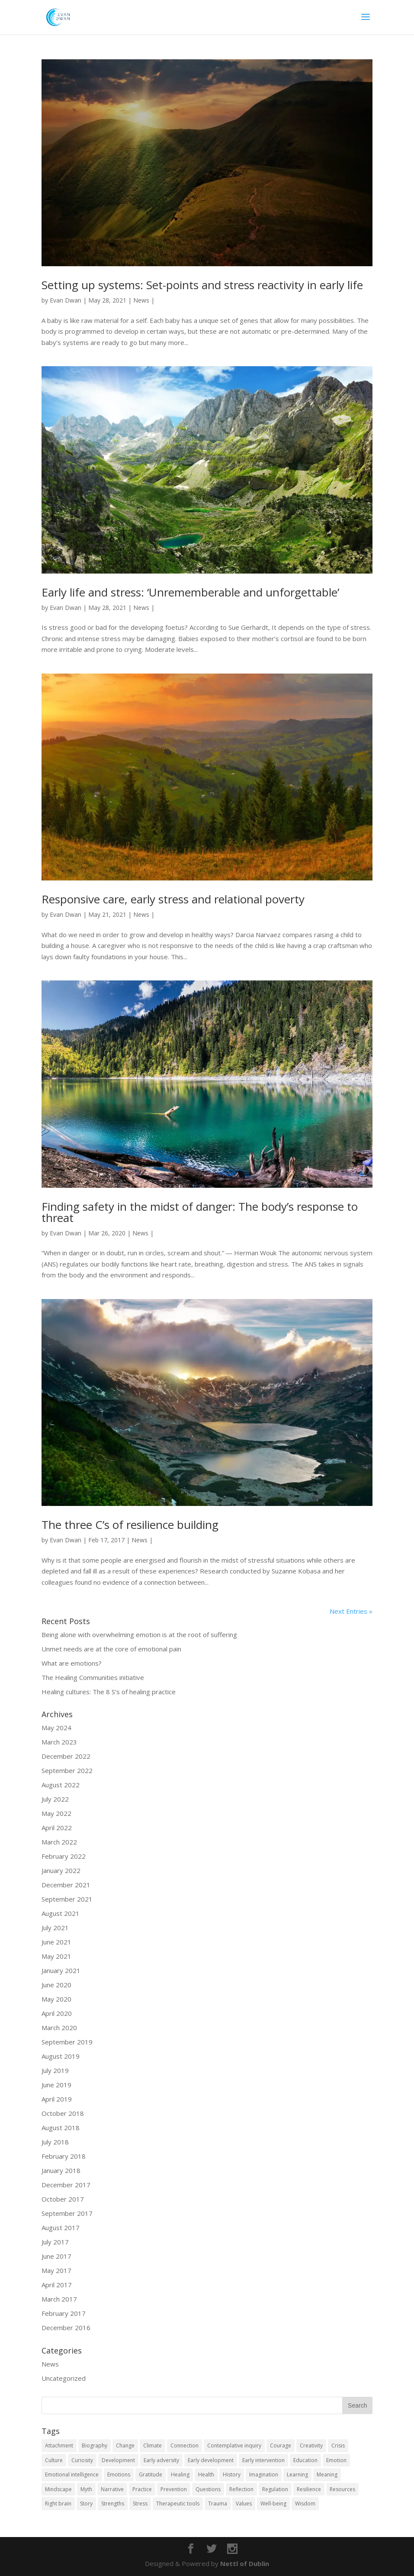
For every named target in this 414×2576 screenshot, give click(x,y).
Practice (142, 2489)
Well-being (273, 2503)
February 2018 (64, 2156)
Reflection (241, 2489)
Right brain (58, 2503)
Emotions (118, 2474)
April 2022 (57, 1827)
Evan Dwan (65, 300)
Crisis (338, 2445)
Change (125, 2445)
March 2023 (59, 1742)
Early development (211, 2460)
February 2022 (64, 1856)
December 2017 (66, 2184)
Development (118, 2460)
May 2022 (56, 1813)
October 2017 (63, 2199)
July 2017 (55, 2241)
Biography (94, 2445)
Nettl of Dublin (244, 2563)
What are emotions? (72, 1663)
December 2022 (66, 1756)
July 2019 (55, 2070)
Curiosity (82, 2460)
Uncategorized (64, 2378)
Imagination (263, 2474)
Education (305, 2460)
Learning (297, 2474)
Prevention (173, 2489)
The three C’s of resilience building (130, 1524)
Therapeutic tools (177, 2503)
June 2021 (56, 1942)
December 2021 (66, 1884)
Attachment (59, 2445)
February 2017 (64, 2313)
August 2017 (61, 2227)
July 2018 (55, 2142)
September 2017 (67, 2213)
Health (206, 2474)
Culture (54, 2460)
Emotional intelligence (72, 2474)
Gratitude (150, 2474)
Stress (140, 2503)
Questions (208, 2489)
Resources (342, 2489)
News (141, 300)
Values (244, 2503)
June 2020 (56, 1984)
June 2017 (56, 2256)
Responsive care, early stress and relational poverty (173, 899)
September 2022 (67, 1770)
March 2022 (59, 1842)
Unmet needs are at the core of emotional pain (111, 1648)
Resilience (309, 2489)
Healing (180, 2474)
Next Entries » (351, 1611)
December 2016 (66, 2327)
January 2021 (61, 1970)
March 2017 (59, 2299)
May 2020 (56, 1999)
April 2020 (57, 2013)
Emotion (336, 2460)
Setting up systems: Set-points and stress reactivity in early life (202, 285)
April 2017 (57, 2284)
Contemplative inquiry (234, 2445)
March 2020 (59, 2027)
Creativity (311, 2445)
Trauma (217, 2503)
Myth (86, 2489)
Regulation (275, 2489)
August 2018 (61, 2127)
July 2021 (55, 1927)
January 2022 (61, 1870)
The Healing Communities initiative (93, 1677)
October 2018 (63, 2113)
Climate (152, 2445)
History (232, 2474)
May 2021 (56, 1956)
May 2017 (56, 2270)
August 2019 (61, 2056)
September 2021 (67, 1899)
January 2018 (61, 2170)
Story (86, 2503)
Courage (280, 2445)
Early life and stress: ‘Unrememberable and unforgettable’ (190, 592)
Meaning (327, 2474)
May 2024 (56, 1727)
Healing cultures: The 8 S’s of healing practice (109, 1691)
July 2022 (55, 1799)
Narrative (112, 2489)
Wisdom (305, 2503)
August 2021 (61, 1913)
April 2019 (57, 2099)
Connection (184, 2445)
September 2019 (67, 2042)
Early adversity (161, 2460)
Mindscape (58, 2489)
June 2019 (56, 2084)
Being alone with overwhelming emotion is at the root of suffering (139, 1634)
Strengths (112, 2503)
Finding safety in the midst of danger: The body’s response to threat (200, 1212)
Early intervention (263, 2460)
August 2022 (61, 1784)
